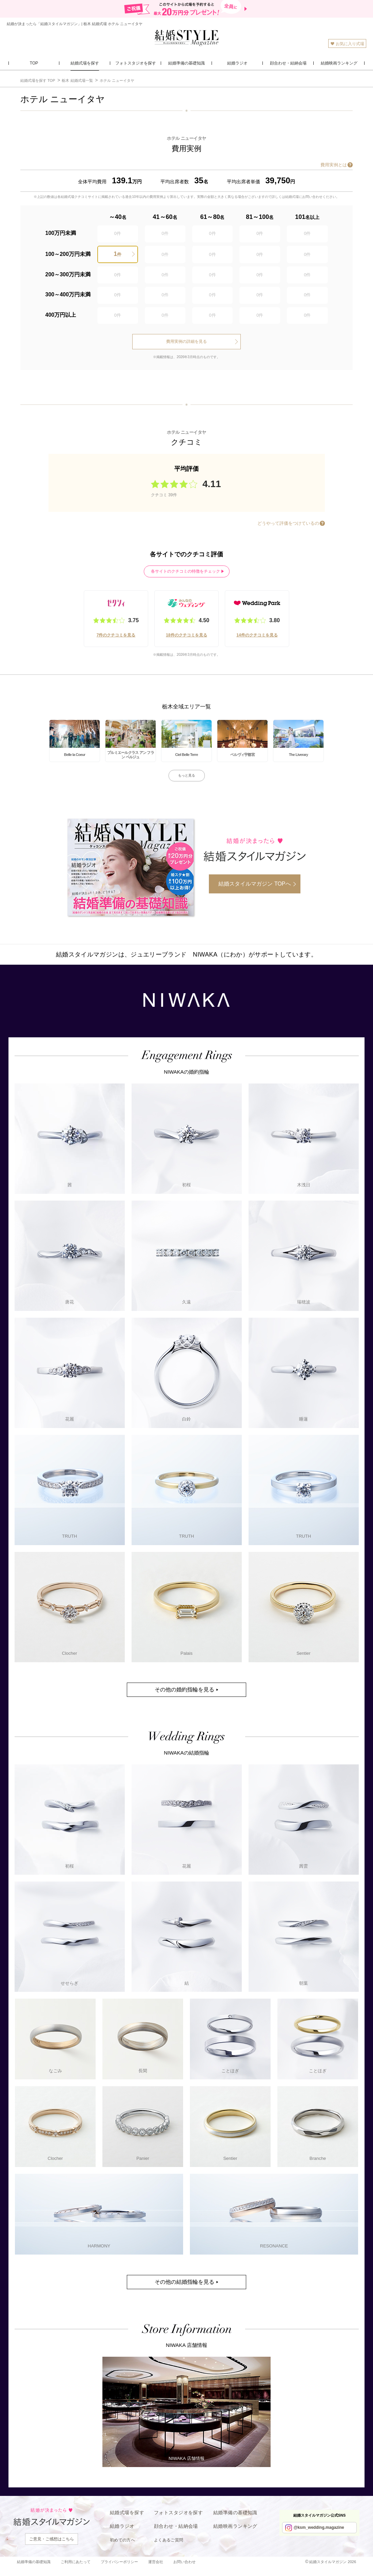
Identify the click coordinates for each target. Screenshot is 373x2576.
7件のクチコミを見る (116, 635)
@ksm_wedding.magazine (319, 2527)
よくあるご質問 (168, 2540)
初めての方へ (122, 2540)
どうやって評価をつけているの (288, 523)
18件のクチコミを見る (186, 635)
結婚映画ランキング (235, 2526)
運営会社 (155, 2562)
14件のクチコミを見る (256, 635)
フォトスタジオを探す (178, 2512)
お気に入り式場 (347, 43)
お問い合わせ (184, 2562)
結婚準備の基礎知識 (235, 2512)
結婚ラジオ (122, 2526)
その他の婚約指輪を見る (184, 1689)
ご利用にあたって (76, 2562)
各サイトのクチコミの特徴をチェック (185, 571)
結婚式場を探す (127, 2512)
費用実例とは (333, 164)
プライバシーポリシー (119, 2562)
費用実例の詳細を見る (186, 341)
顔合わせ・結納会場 (176, 2526)
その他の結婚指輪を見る (184, 2282)
